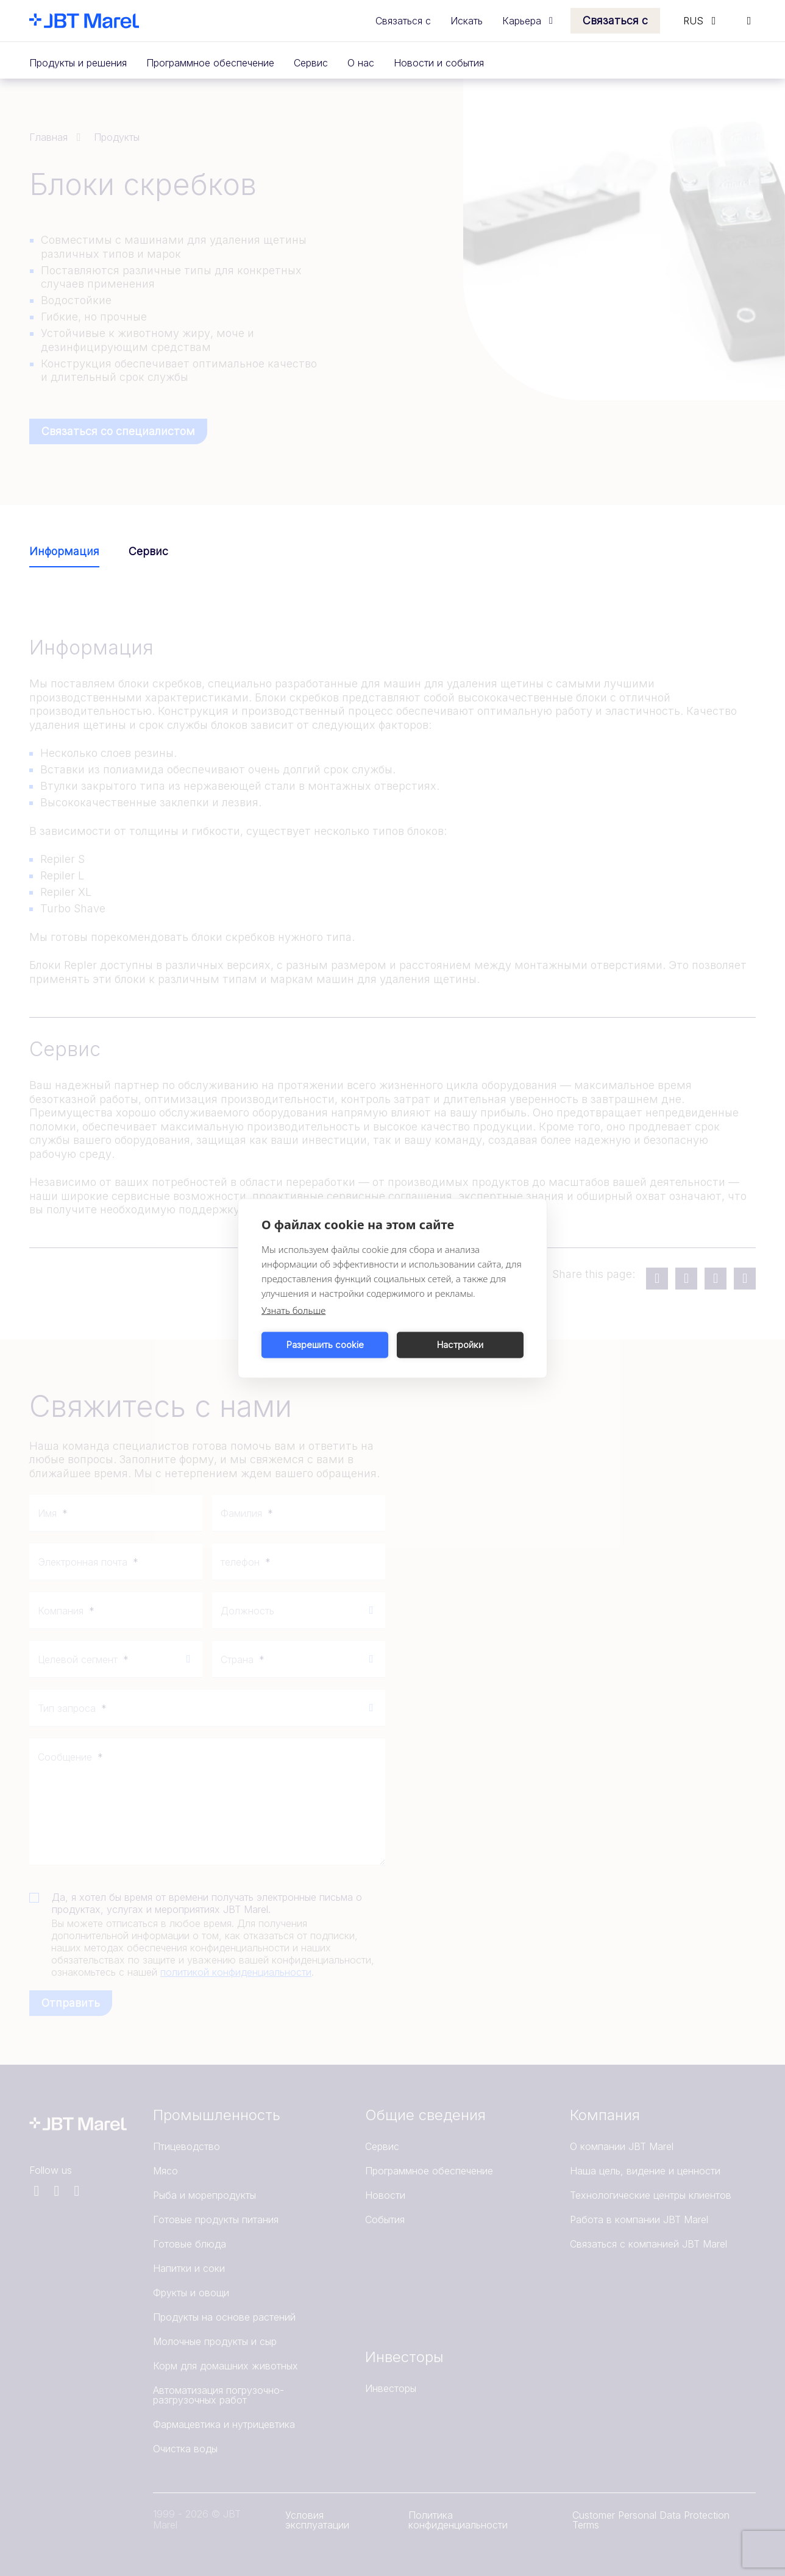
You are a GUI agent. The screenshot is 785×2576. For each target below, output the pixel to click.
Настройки (460, 1344)
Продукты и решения (78, 63)
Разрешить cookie (325, 1344)
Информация (64, 551)
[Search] (749, 20)
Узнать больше (293, 1310)
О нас (360, 63)
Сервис (311, 63)
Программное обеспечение (210, 63)
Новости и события (439, 63)
